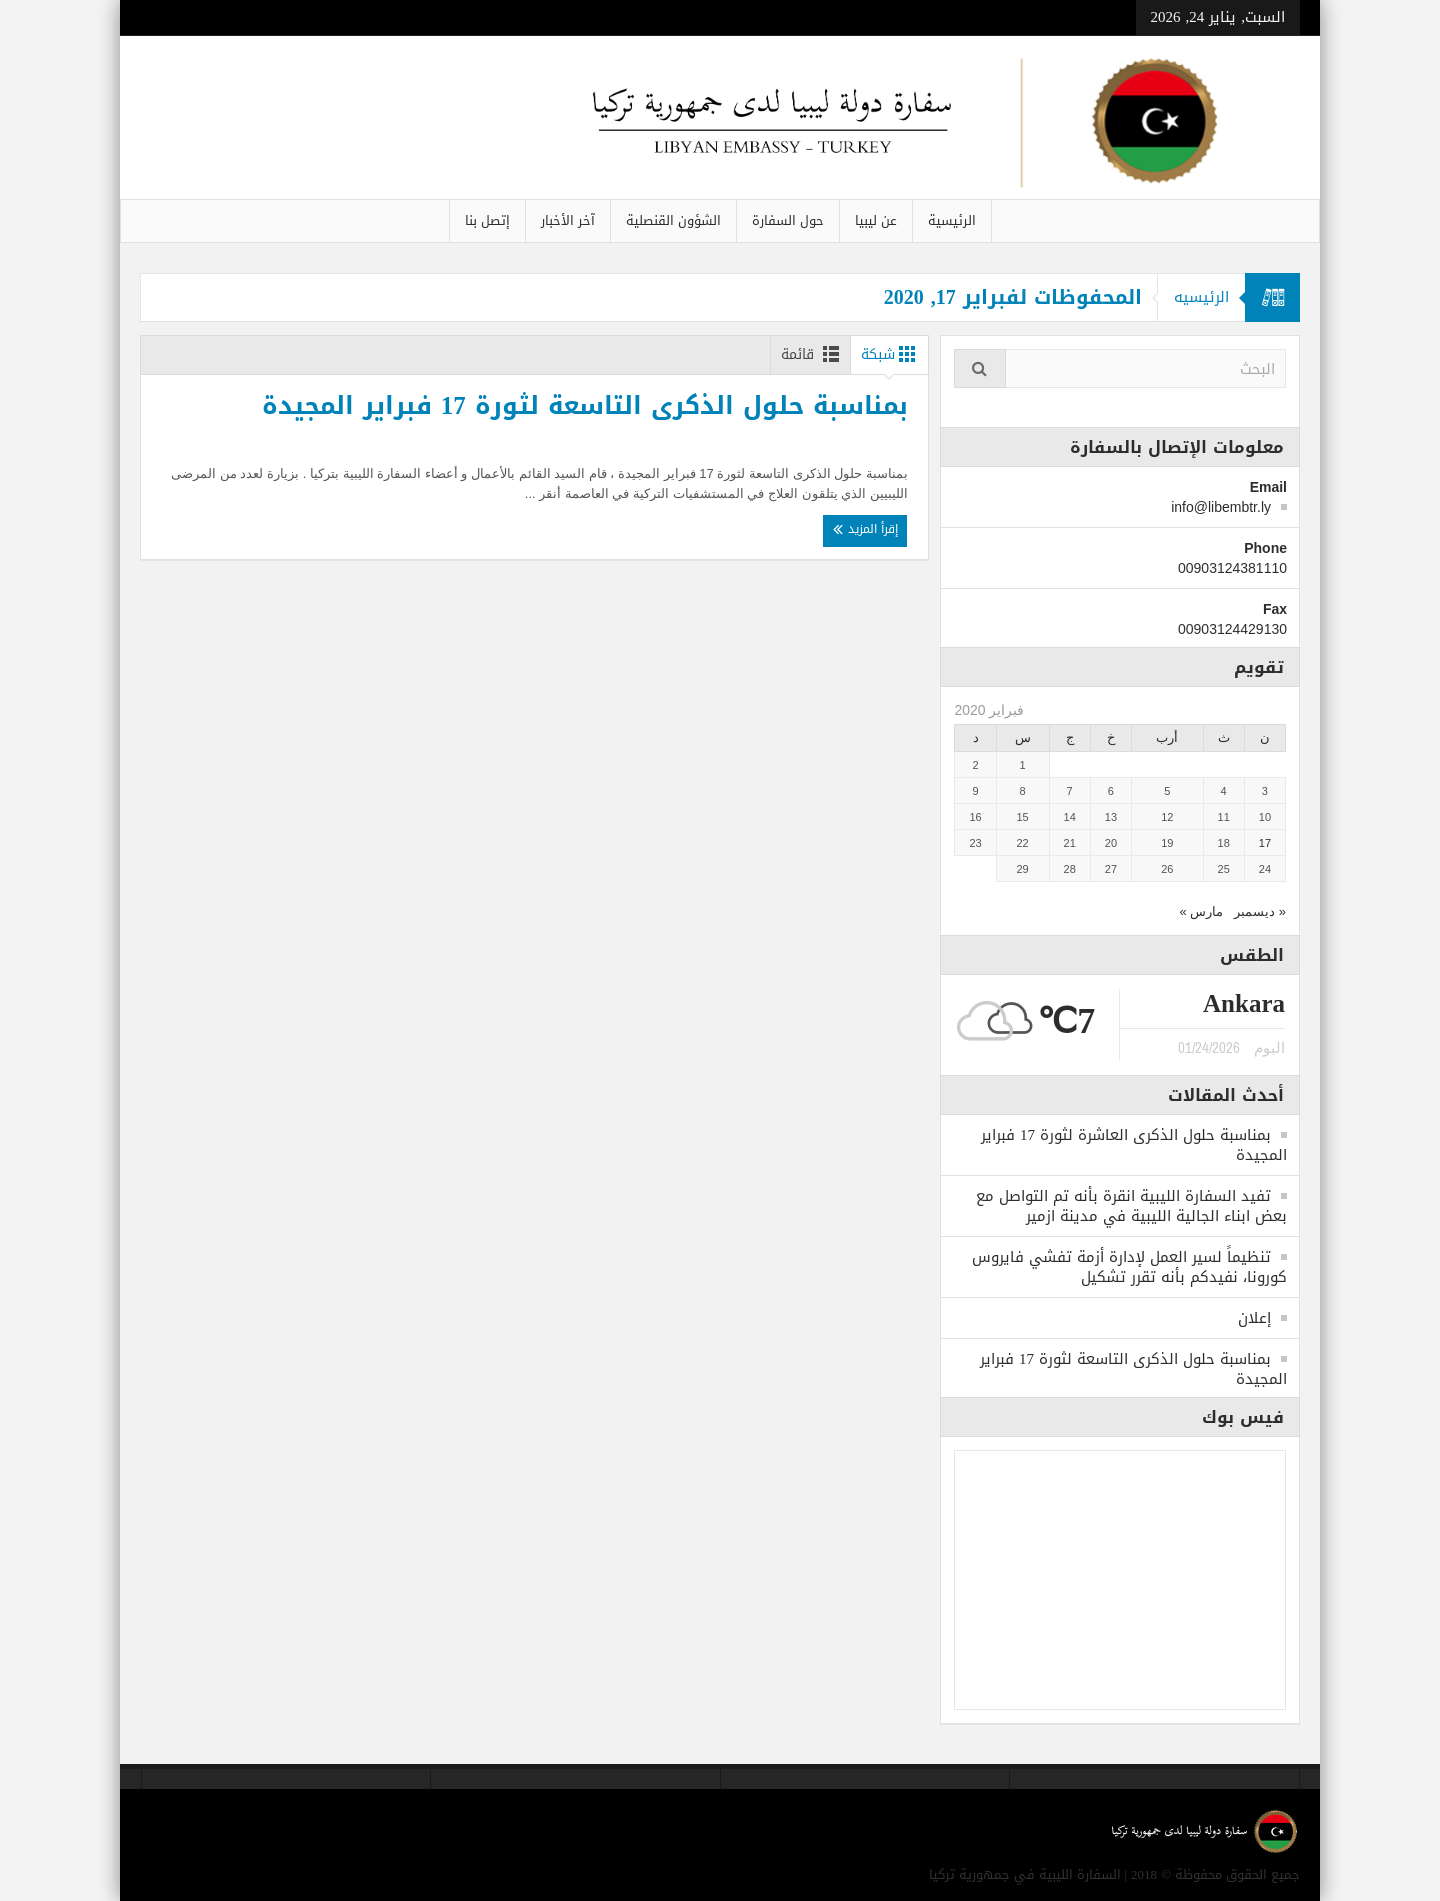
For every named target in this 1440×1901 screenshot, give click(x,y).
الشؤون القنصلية (673, 220)
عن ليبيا (876, 220)
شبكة (892, 354)
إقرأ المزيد (871, 548)
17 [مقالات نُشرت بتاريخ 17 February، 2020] (1265, 843)
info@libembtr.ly (1221, 507)
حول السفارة (788, 220)
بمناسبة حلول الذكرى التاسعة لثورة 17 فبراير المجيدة (756, 413)
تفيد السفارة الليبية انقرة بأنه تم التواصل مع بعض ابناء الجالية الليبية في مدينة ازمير (1131, 1206)
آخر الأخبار (568, 220)
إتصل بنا (487, 220)
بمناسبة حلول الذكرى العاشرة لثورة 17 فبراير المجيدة (1134, 1145)
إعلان (1254, 1318)
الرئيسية (952, 220)
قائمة (807, 354)
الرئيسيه (1197, 297)
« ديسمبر (1260, 911)
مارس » (1201, 911)
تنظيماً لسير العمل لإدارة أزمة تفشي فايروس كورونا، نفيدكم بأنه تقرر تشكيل (1129, 1267)
